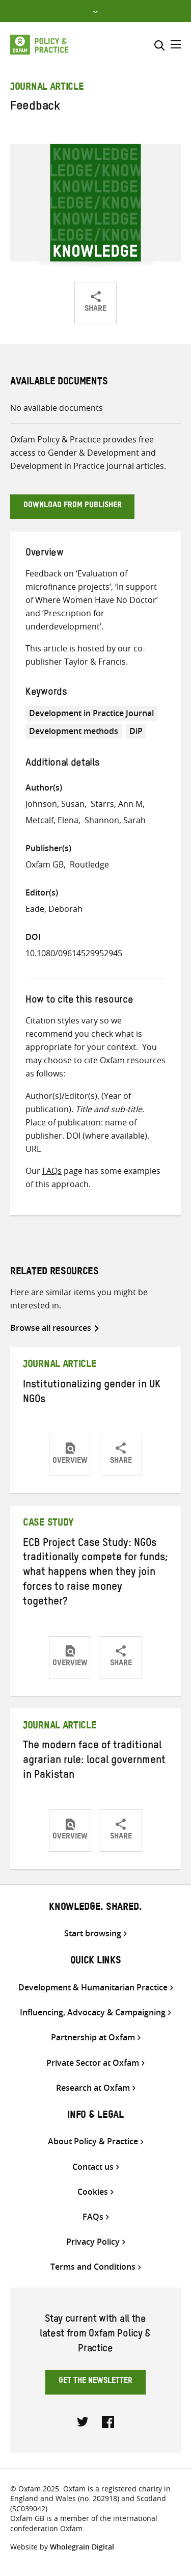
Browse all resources (50, 1327)
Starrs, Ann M (117, 803)
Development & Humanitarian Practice (93, 1987)
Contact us (93, 2167)
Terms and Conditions (92, 2267)
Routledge (89, 864)
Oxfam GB (44, 864)
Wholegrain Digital (82, 2547)
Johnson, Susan (55, 803)
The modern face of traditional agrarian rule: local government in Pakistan (94, 1761)
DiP (136, 731)
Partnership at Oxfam (93, 2037)
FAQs (52, 1170)
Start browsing (92, 1933)
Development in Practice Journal (91, 713)
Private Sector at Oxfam (92, 2063)
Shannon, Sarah (115, 820)
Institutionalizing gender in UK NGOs (91, 1393)
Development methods (73, 731)
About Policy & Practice (93, 2141)
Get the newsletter (95, 2382)
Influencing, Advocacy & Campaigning (93, 2012)
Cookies (92, 2192)
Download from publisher (72, 506)
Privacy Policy (93, 2242)
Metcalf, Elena (51, 820)
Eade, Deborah (54, 908)
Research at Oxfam (93, 2088)
